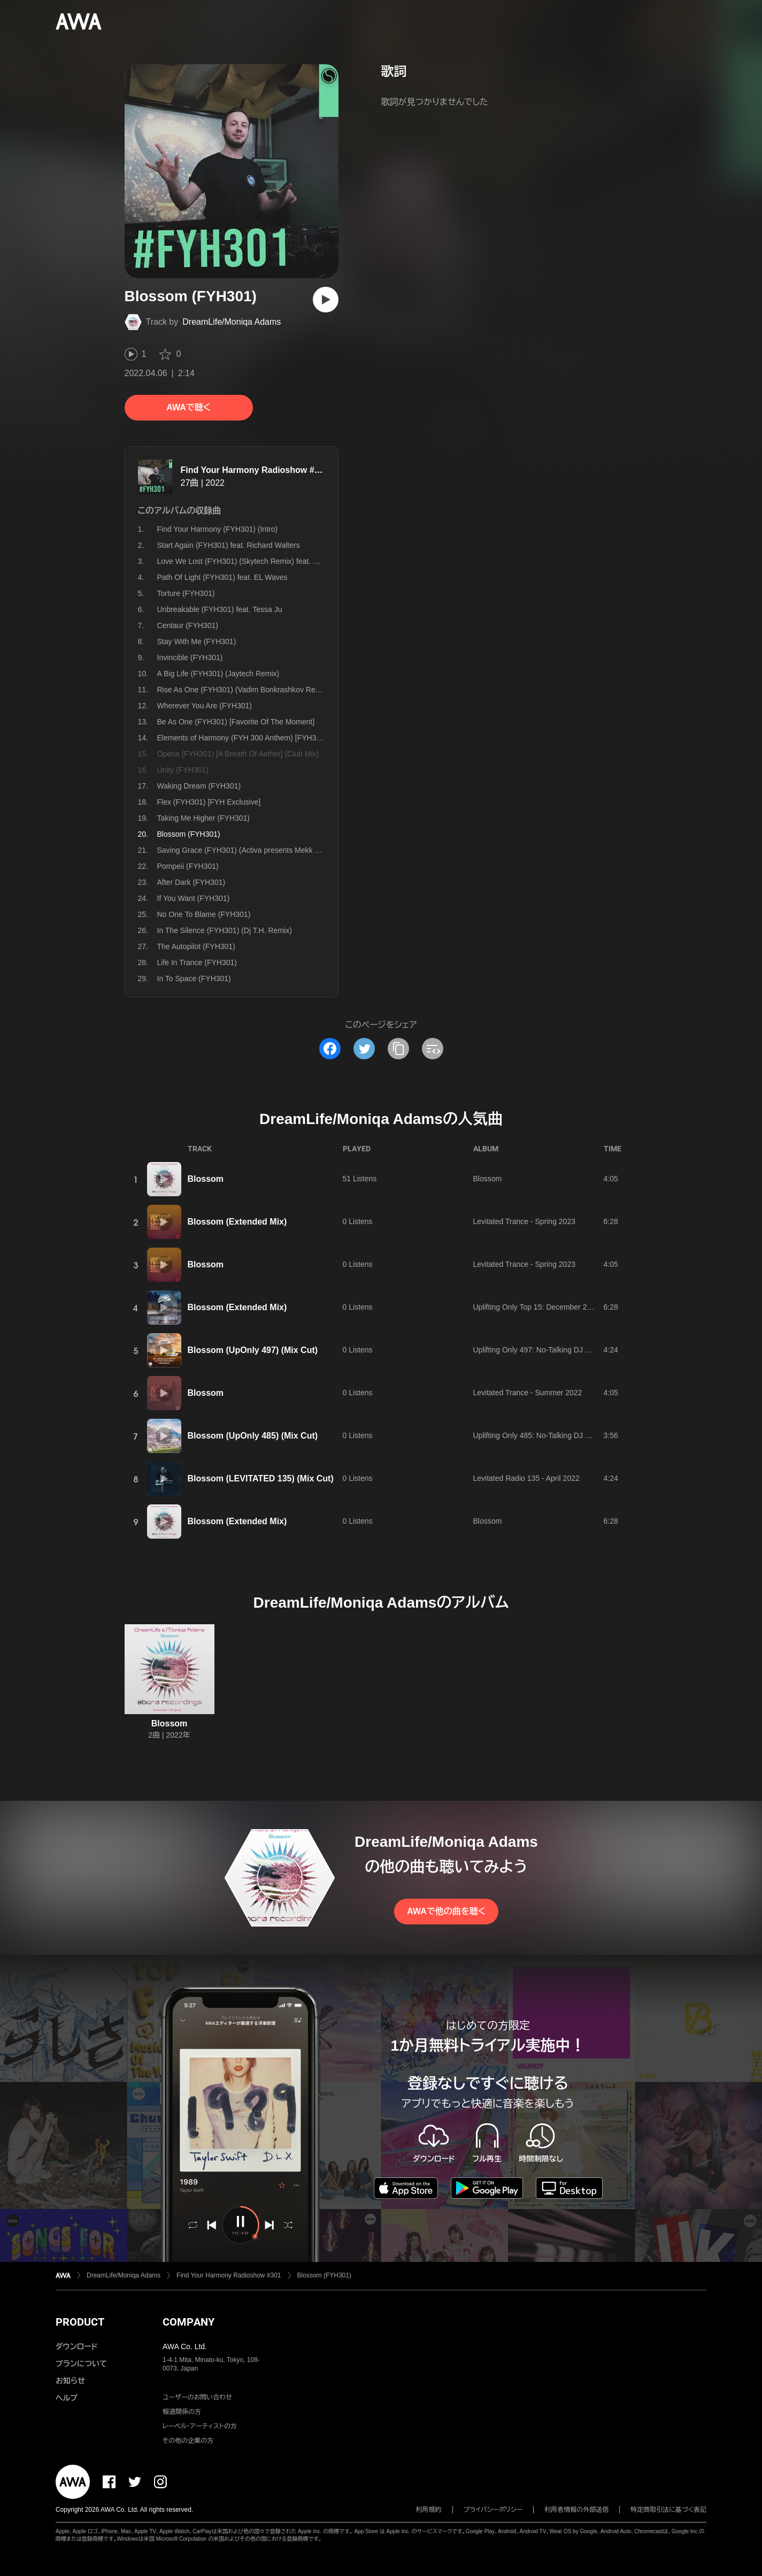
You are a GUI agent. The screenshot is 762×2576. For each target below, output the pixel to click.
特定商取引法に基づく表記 (668, 2509)
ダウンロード (76, 2346)
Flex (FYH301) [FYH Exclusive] (209, 802)
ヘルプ (67, 2398)
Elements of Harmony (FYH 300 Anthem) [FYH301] (242, 737)
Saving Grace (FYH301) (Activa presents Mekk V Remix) (251, 850)
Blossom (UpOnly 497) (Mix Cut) (253, 1350)
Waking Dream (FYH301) (199, 786)
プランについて (81, 2363)
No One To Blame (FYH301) (204, 914)
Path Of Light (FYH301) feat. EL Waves (222, 577)
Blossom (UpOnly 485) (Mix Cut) (253, 1435)
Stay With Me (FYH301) (196, 641)
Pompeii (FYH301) (188, 866)
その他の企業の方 (188, 2440)
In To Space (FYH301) (194, 978)
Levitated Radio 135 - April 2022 (526, 1478)
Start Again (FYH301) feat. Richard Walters (228, 545)
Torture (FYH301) (186, 593)
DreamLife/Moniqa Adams (231, 321)
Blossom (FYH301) (324, 2275)
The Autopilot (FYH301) (196, 946)
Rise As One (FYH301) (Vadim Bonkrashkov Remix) (243, 689)
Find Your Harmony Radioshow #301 (255, 470)
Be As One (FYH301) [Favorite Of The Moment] (236, 721)
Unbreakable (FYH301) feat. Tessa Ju (219, 609)
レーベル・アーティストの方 (200, 2426)
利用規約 (429, 2509)
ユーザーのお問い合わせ (197, 2397)
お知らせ (70, 2380)
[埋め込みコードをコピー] (432, 1048)
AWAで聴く (188, 407)
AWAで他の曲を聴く (446, 1911)
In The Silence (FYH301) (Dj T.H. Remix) (224, 930)
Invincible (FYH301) (190, 657)
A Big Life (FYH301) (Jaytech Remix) (218, 673)
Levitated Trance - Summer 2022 (527, 1392)
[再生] (325, 299)
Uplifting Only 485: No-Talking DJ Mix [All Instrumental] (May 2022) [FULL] (596, 1435)
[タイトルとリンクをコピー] (398, 1048)
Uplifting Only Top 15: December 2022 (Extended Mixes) (566, 1307)
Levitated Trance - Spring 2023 (524, 1221)
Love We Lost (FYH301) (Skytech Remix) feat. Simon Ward (255, 561)
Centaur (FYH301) (187, 625)
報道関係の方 (182, 2412)
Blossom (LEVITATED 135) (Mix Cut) (261, 1478)
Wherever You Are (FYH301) (204, 705)
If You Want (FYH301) (193, 898)
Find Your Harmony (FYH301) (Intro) (217, 529)
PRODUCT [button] (80, 2321)
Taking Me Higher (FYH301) (203, 818)
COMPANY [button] (188, 2321)
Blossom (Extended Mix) (237, 1221)
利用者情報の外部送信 (576, 2509)
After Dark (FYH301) (191, 882)
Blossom (206, 1178)
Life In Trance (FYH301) (197, 962)
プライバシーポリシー (493, 2509)
